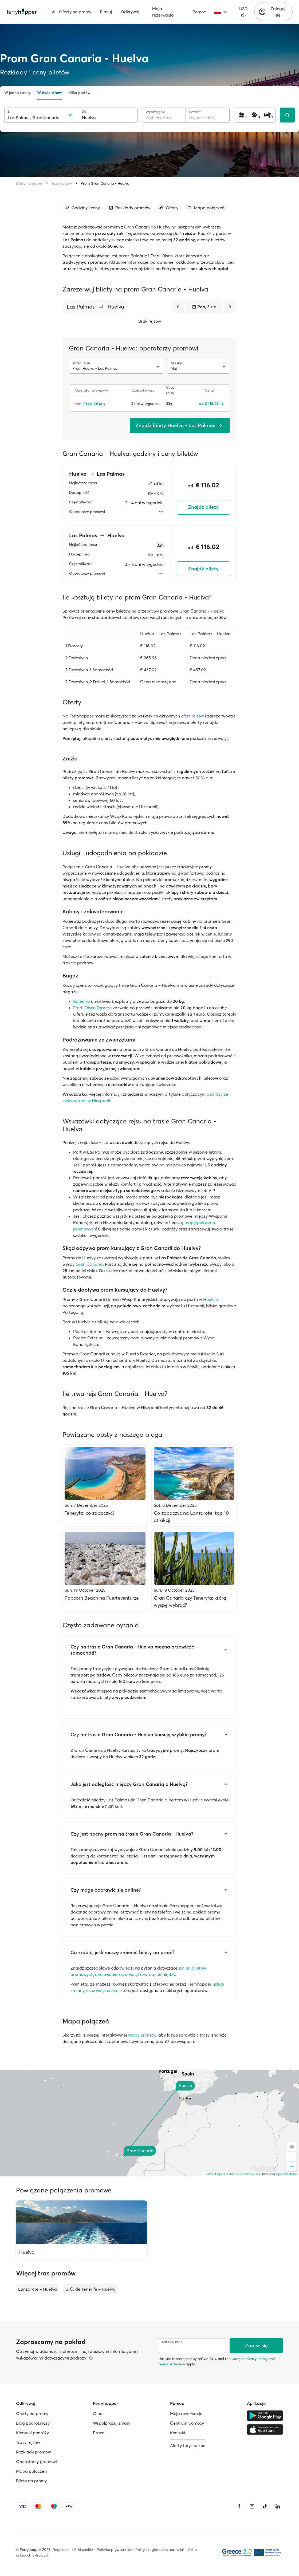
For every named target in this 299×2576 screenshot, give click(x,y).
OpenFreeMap (227, 2174)
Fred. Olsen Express (92, 1007)
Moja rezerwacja (163, 12)
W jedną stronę (17, 92)
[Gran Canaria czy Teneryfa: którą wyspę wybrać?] (194, 1570)
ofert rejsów (192, 716)
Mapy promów (142, 2035)
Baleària (81, 1001)
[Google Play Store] (265, 2415)
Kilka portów (79, 92)
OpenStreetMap (287, 2174)
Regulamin (61, 2549)
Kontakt (178, 2432)
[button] (101, 306)
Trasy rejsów (61, 183)
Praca (99, 2432)
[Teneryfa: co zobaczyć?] (105, 1485)
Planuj (106, 11)
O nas (98, 2413)
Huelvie (210, 1299)
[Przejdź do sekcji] (82, 207)
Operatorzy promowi (36, 2461)
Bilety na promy (29, 183)
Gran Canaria (89, 1264)
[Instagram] (252, 2506)
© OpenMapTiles (248, 2174)
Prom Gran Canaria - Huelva (105, 183)
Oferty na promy (71, 11)
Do (84, 111)
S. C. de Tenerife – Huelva (90, 2289)
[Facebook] (239, 2506)
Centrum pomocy (187, 2423)
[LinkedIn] (277, 2506)
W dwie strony (49, 92)
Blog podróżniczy (33, 2423)
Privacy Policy (255, 2359)
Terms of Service (171, 2364)
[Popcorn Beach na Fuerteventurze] (105, 1570)
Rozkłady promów (33, 2452)
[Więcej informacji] (91, 2357)
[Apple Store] (265, 2429)
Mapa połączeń (31, 2471)
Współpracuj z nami (112, 2423)
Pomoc (199, 11)
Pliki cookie (83, 2549)
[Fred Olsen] (100, 404)
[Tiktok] (264, 2506)
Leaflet (209, 2174)
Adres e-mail (172, 2342)
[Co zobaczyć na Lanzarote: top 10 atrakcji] (194, 1485)
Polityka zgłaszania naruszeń (159, 2549)
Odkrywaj (130, 11)
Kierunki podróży (32, 2432)
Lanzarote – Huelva (37, 2289)
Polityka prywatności (114, 2549)
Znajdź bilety (203, 507)
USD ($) (243, 12)
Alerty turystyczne (187, 2445)
